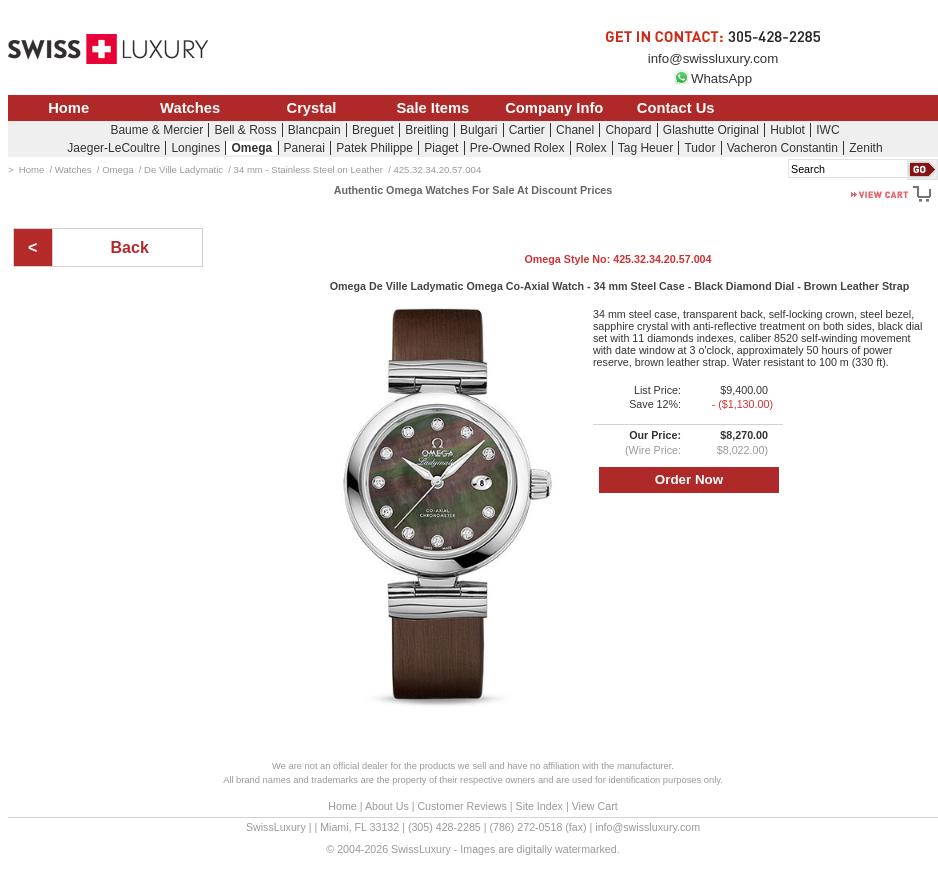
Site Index (539, 806)
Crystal (312, 108)
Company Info (554, 108)
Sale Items (432, 108)
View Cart (595, 806)
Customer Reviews (461, 806)
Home (68, 108)
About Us (387, 806)
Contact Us (676, 108)
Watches (190, 108)
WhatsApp (713, 78)
